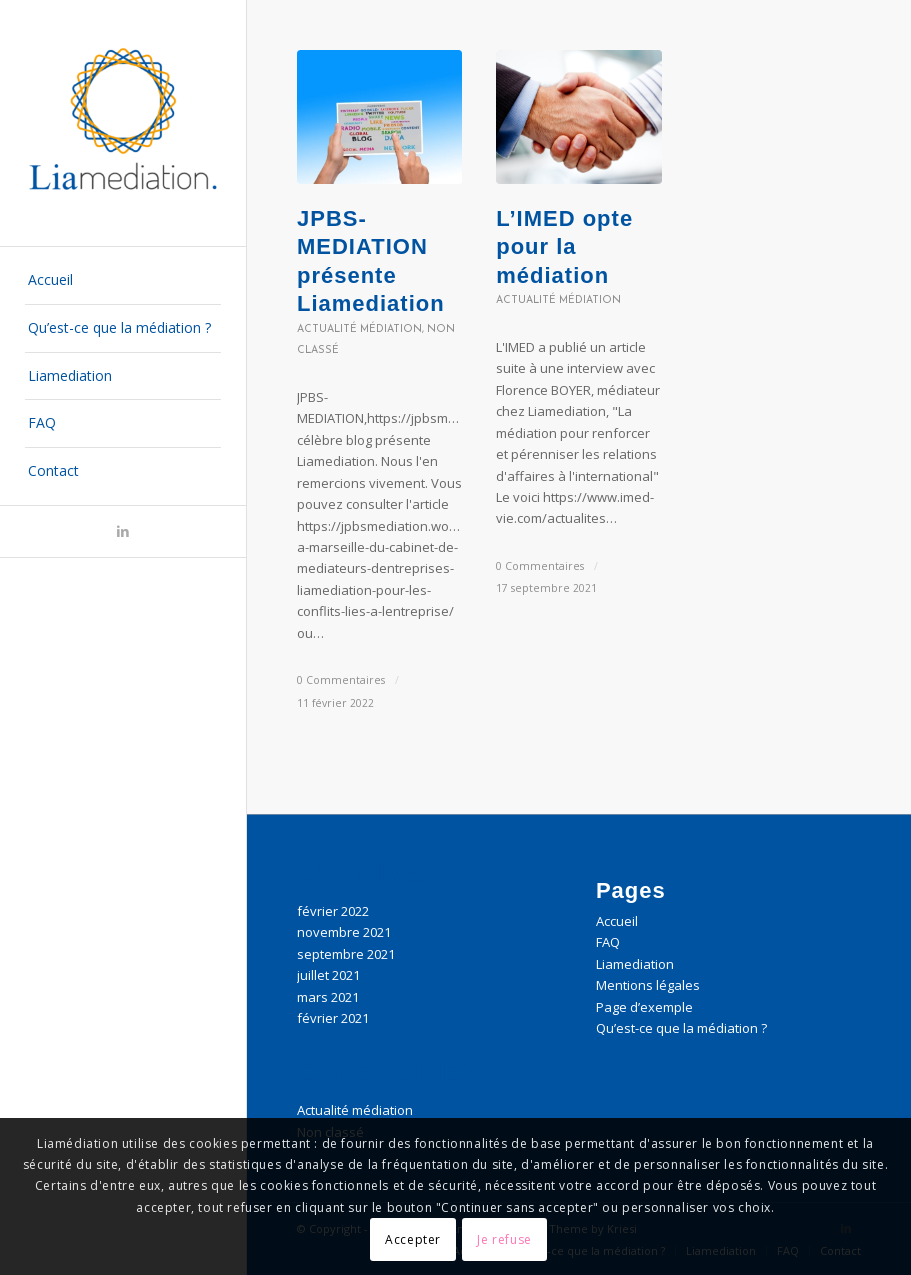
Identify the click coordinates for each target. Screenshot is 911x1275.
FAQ (608, 942)
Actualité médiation (359, 329)
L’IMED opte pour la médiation (564, 247)
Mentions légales (648, 985)
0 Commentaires (341, 680)
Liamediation (635, 964)
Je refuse (504, 1239)
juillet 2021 (328, 975)
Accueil (617, 921)
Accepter (413, 1239)
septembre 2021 (346, 954)
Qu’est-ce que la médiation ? (681, 1028)
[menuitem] (123, 281)
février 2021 (333, 1018)
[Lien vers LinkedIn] (123, 531)
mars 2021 (328, 997)
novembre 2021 (344, 932)
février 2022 (333, 911)
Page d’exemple (644, 1007)
